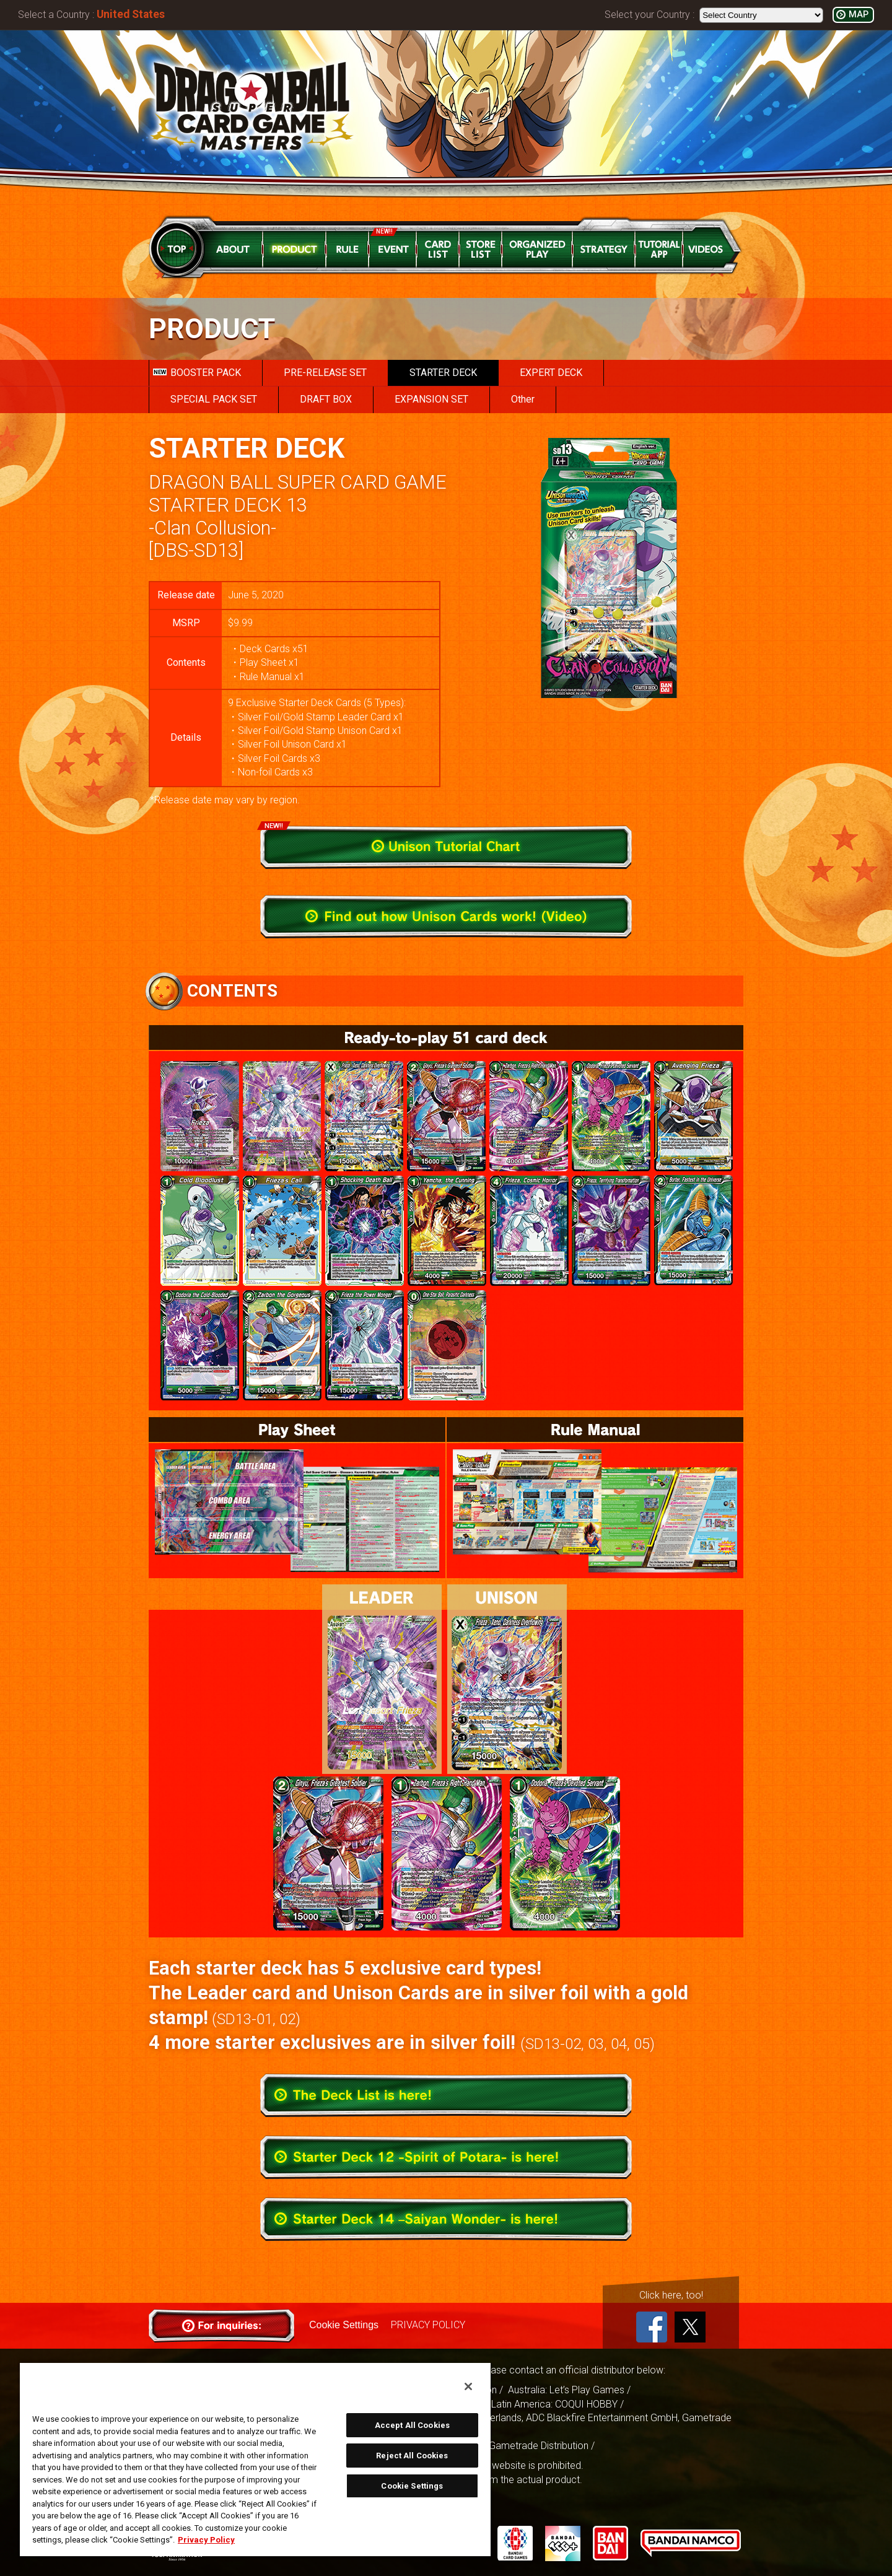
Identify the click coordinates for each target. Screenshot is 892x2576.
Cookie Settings (343, 2325)
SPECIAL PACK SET (213, 399)
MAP (858, 14)
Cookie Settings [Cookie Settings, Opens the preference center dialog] (412, 2486)
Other (523, 399)
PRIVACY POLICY (428, 2325)
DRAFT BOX (326, 399)
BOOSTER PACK (197, 372)
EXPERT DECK (551, 372)
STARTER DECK (443, 372)
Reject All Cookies (412, 2455)
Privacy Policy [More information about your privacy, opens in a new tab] (206, 2539)
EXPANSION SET (431, 399)
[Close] (468, 2386)
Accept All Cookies (412, 2425)
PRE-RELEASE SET (325, 372)
